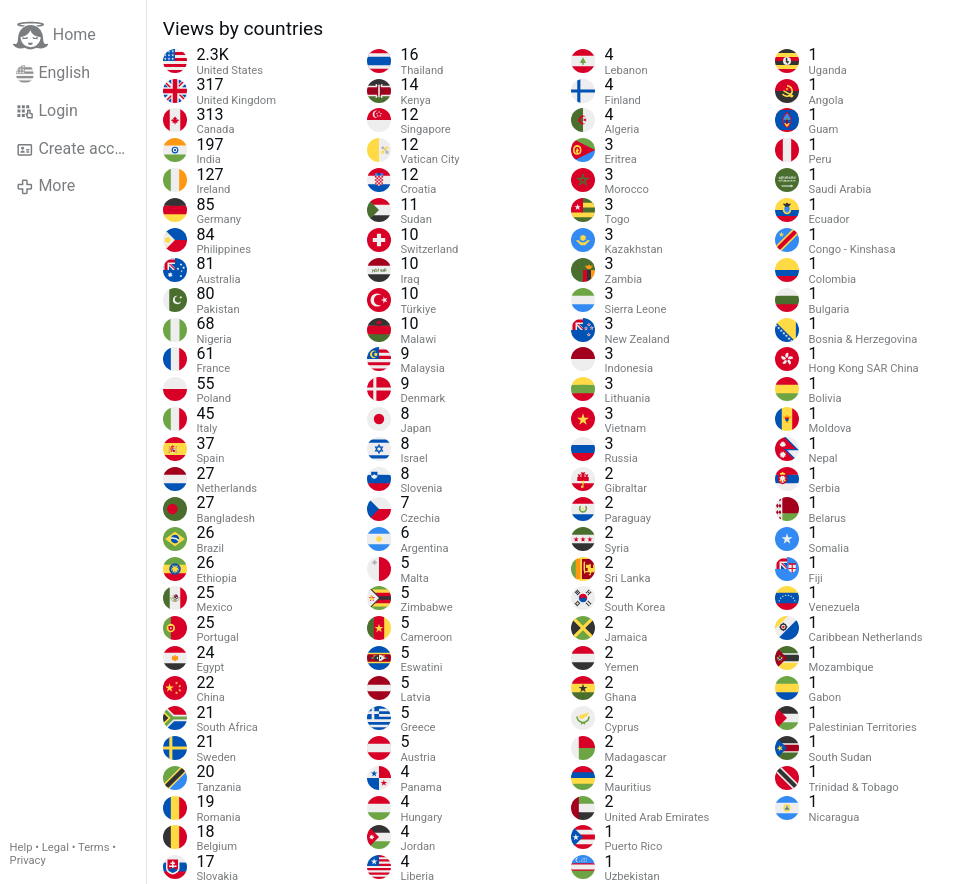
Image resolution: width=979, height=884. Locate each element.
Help (21, 847)
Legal (55, 847)
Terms (93, 847)
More (45, 186)
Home (54, 35)
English (53, 73)
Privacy (28, 860)
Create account (81, 149)
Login (47, 111)
